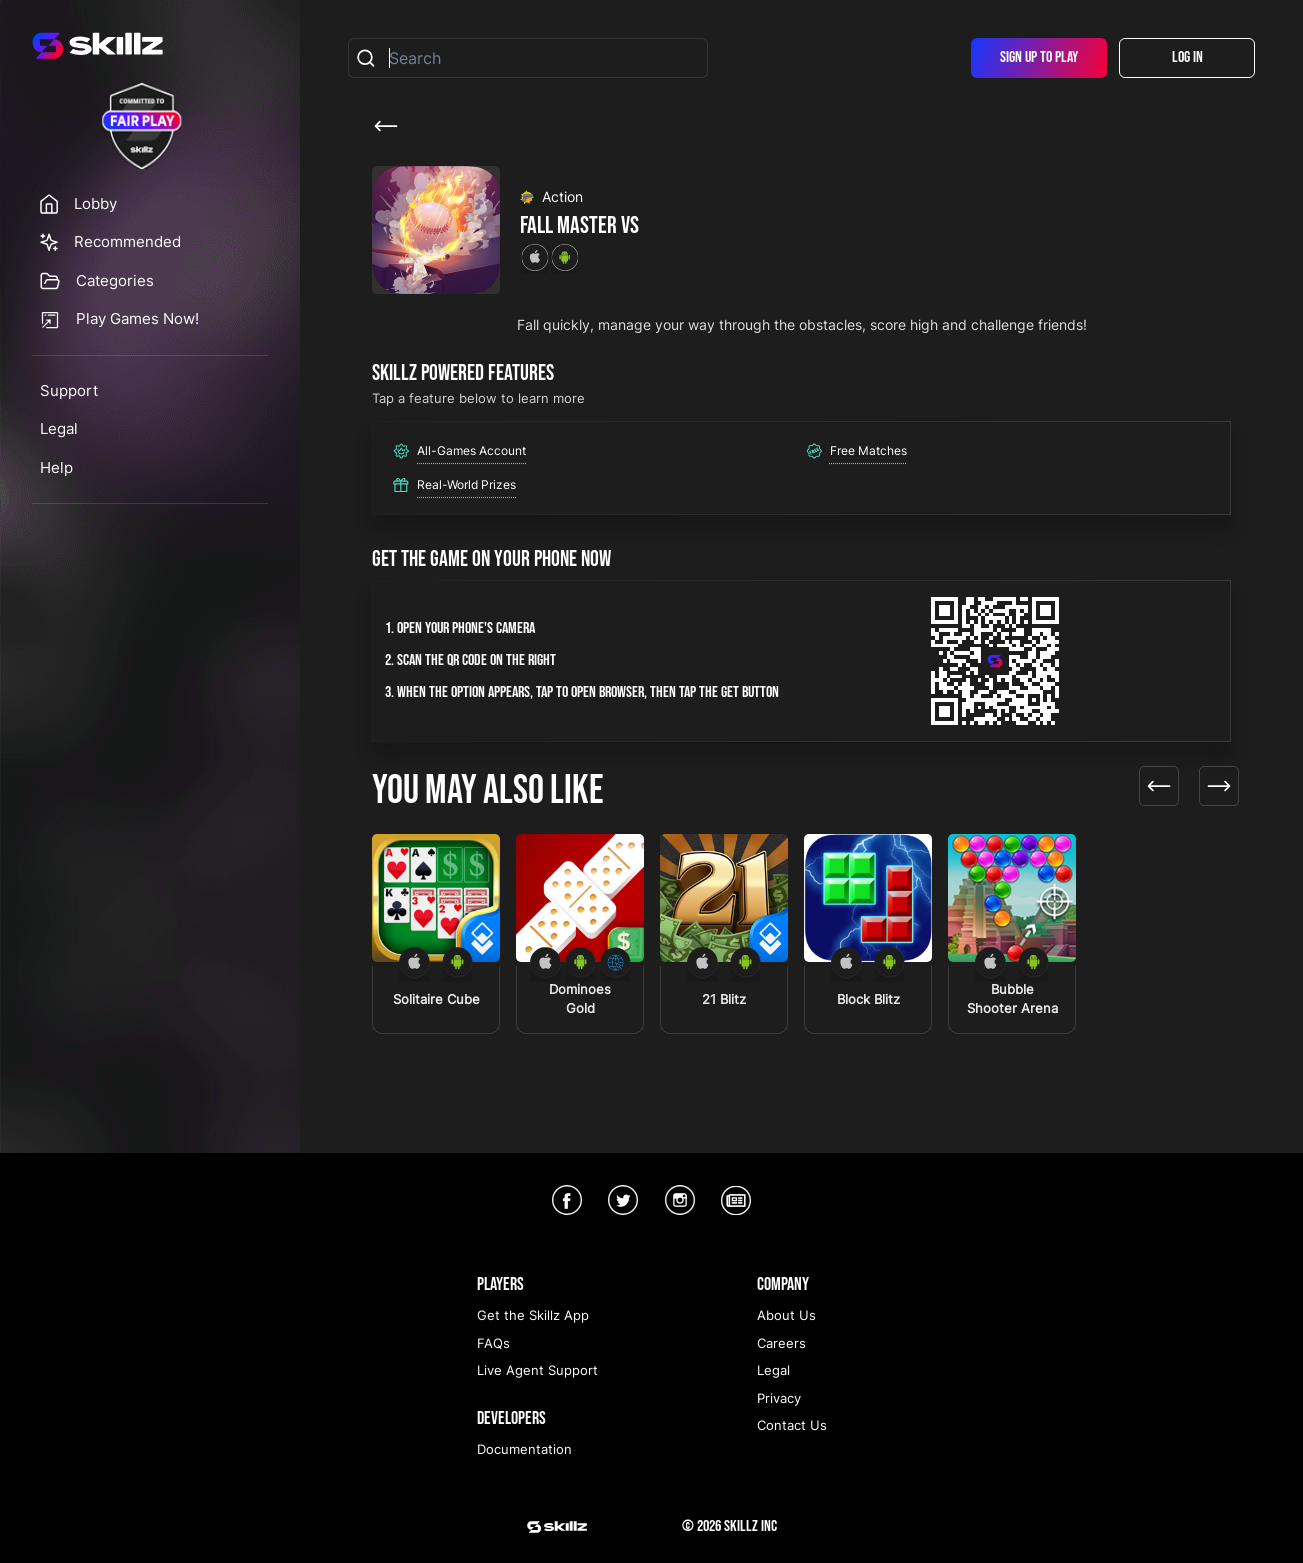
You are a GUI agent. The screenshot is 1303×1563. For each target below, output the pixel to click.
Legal (59, 428)
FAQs (493, 1343)
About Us (786, 1315)
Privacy (779, 1398)
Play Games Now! (137, 318)
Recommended (127, 241)
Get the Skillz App (533, 1315)
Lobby (95, 203)
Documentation (524, 1449)
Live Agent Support (537, 1370)
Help (56, 467)
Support (69, 390)
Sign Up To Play (1039, 57)
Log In (1187, 57)
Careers (781, 1343)
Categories (115, 280)
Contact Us (792, 1425)
